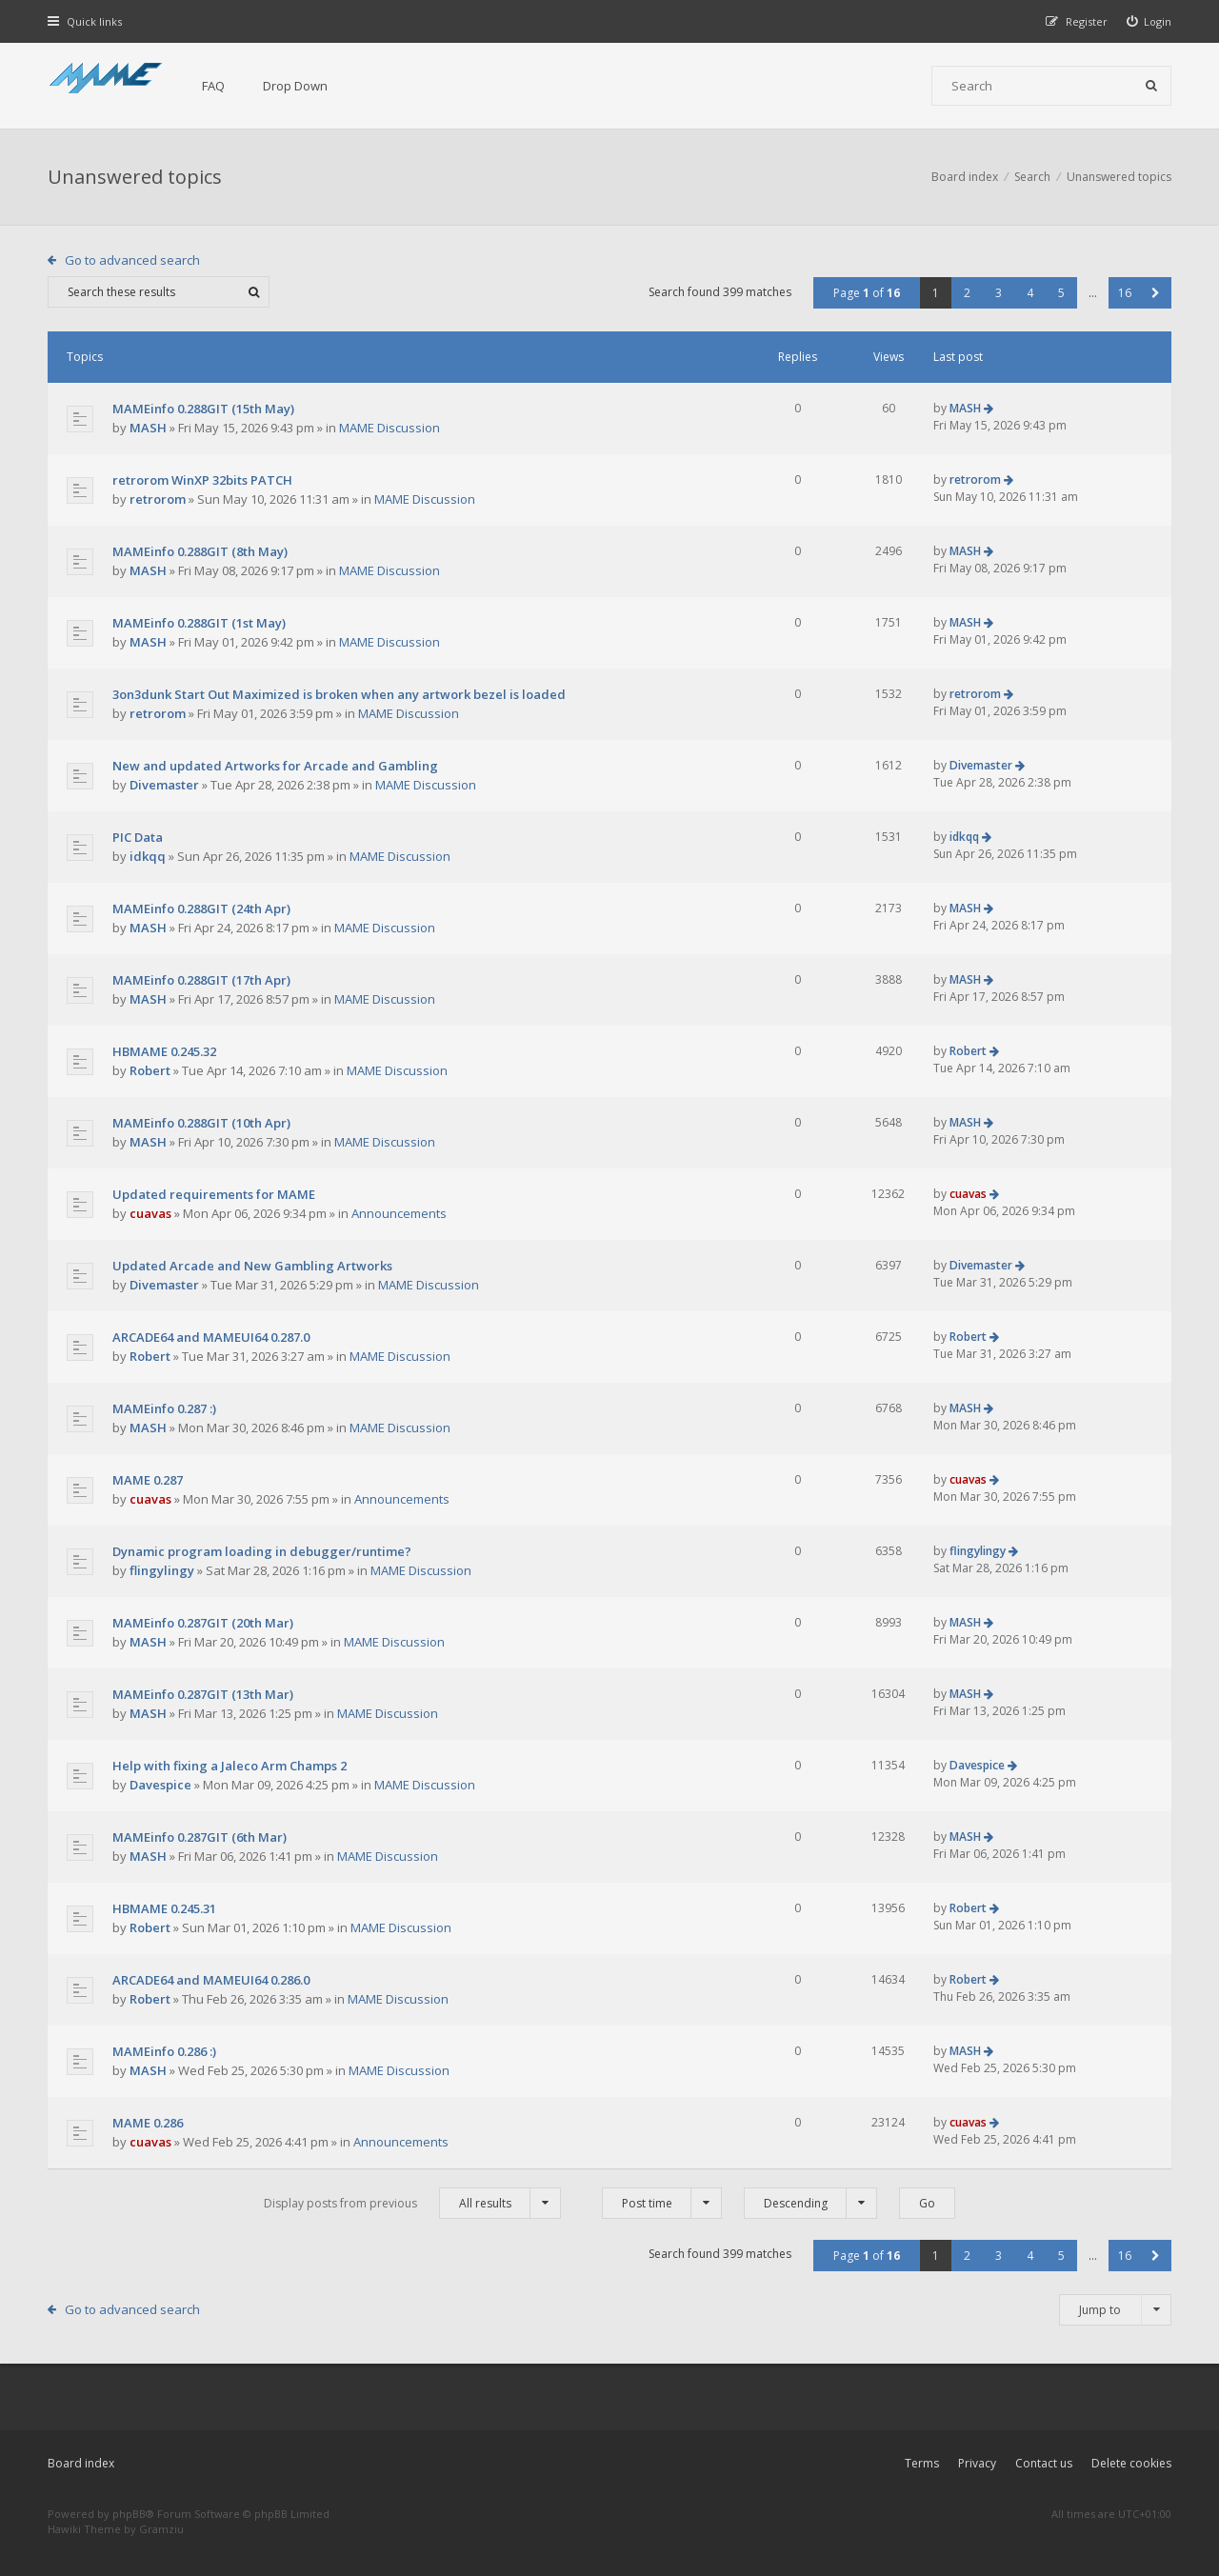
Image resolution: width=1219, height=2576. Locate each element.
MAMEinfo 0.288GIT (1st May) (199, 622)
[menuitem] (1149, 21)
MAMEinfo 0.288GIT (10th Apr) (201, 1122)
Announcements (399, 1213)
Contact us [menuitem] (1043, 2463)
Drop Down (295, 85)
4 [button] (1030, 293)
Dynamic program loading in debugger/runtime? (261, 1551)
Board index (81, 2463)
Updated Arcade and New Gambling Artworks (252, 1265)
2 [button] (967, 293)
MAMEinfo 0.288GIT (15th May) (203, 408)
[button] (1155, 293)
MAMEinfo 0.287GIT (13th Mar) (202, 1694)
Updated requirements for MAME (213, 1194)
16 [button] (1124, 293)
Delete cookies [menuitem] (1131, 2463)
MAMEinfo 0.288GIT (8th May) (200, 551)
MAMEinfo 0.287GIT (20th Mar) (202, 1622)
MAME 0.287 (147, 1479)
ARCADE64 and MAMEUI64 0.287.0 (211, 1337)
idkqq (148, 856)
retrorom (158, 499)
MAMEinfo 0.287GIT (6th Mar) (199, 1837)
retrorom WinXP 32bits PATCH (202, 480)
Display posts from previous (412, 2203)
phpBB (129, 2513)
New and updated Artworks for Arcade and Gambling (275, 765)
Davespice (160, 1784)
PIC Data (137, 837)
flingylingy (162, 1570)
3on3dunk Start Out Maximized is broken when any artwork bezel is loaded (339, 694)
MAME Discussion (389, 427)
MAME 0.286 (147, 2122)
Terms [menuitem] (922, 2463)
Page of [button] (866, 293)
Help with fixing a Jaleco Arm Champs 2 (229, 1765)
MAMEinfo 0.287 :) (164, 1408)
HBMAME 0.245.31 (164, 1908)
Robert (150, 1070)
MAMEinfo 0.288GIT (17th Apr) (201, 979)
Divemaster (164, 784)
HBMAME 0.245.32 (164, 1051)
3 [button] (998, 293)
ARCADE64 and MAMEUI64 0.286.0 (211, 1979)
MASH (148, 427)
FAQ (213, 85)
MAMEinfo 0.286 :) (164, 2051)
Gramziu (161, 2529)
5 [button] (1061, 293)
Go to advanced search (132, 260)
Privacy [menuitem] (977, 2463)
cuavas (150, 1213)
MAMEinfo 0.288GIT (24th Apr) (201, 908)
